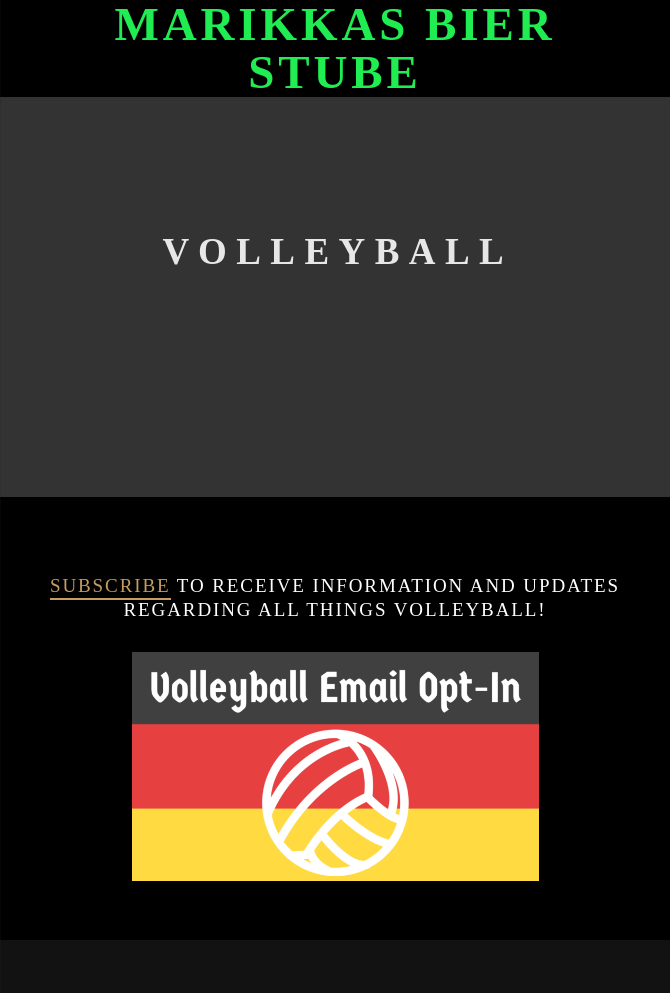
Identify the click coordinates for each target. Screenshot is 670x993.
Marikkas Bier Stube (334, 48)
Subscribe (110, 585)
